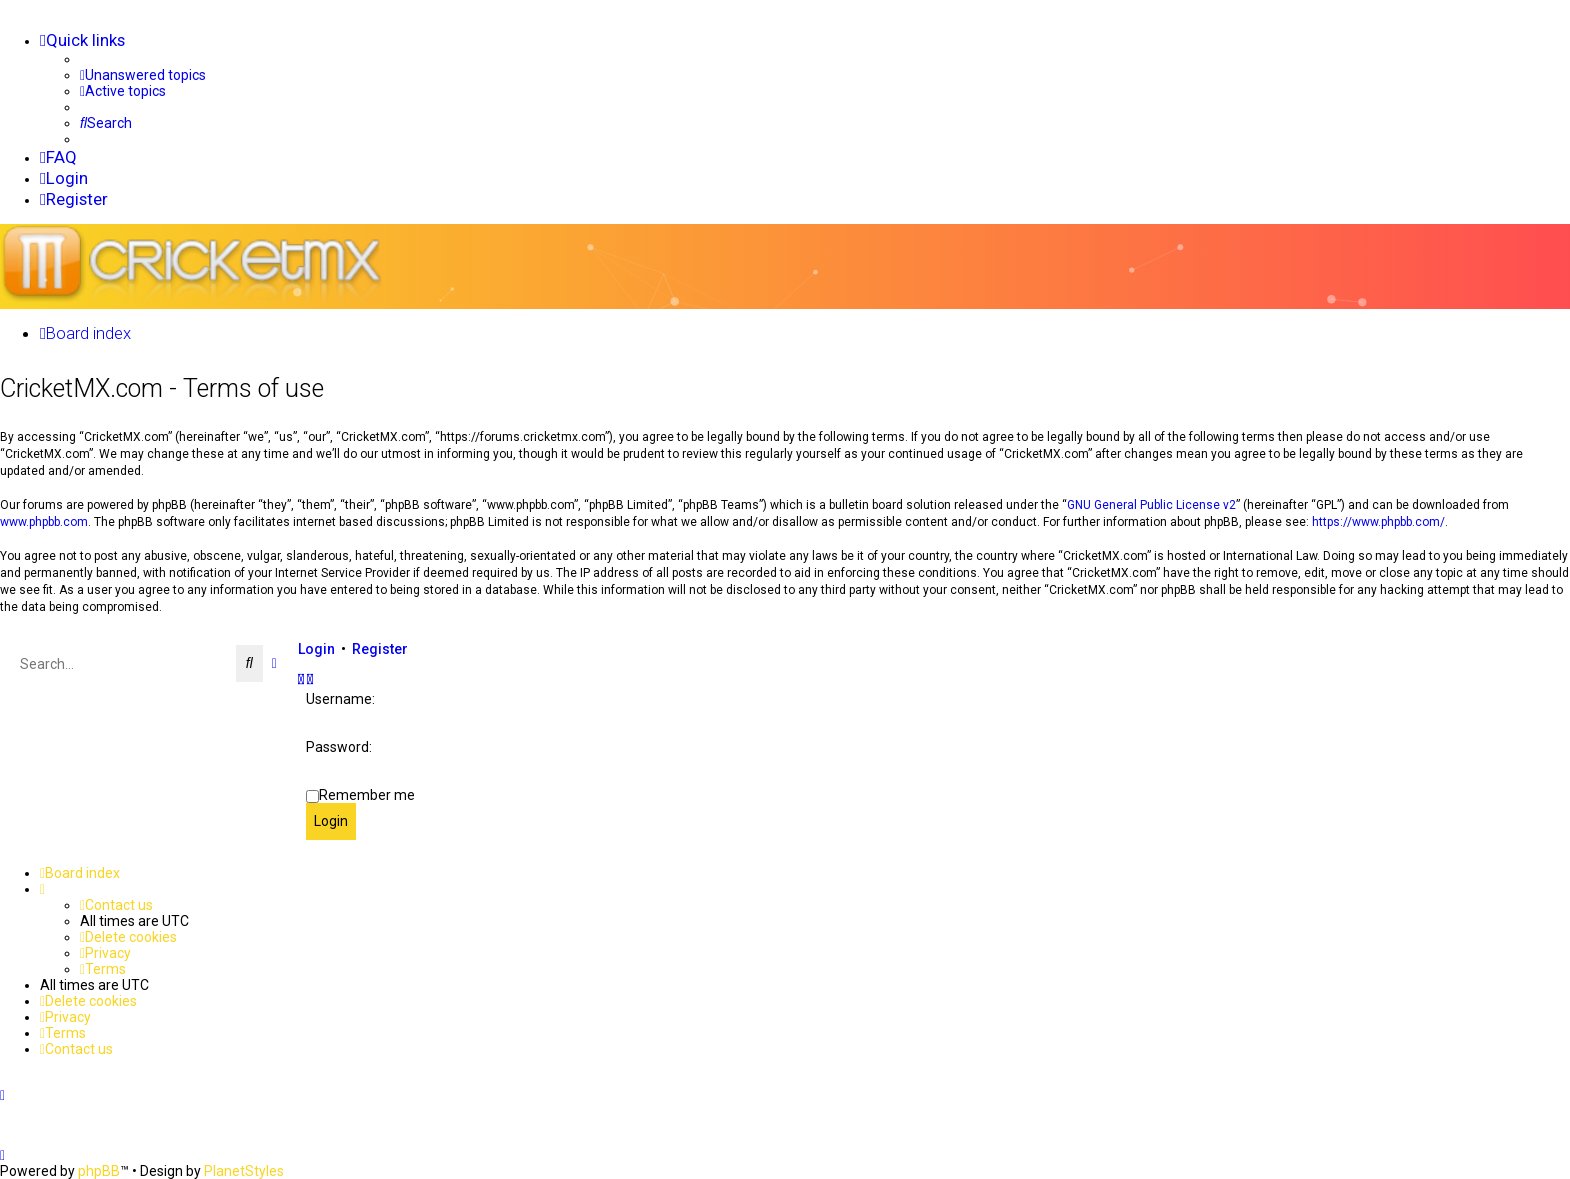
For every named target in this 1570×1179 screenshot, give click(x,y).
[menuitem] (143, 75)
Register (380, 648)
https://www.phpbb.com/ (1378, 521)
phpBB (99, 1171)
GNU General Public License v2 (1151, 504)
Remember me (367, 794)
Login (316, 648)
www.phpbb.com (44, 521)
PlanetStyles (244, 1171)
